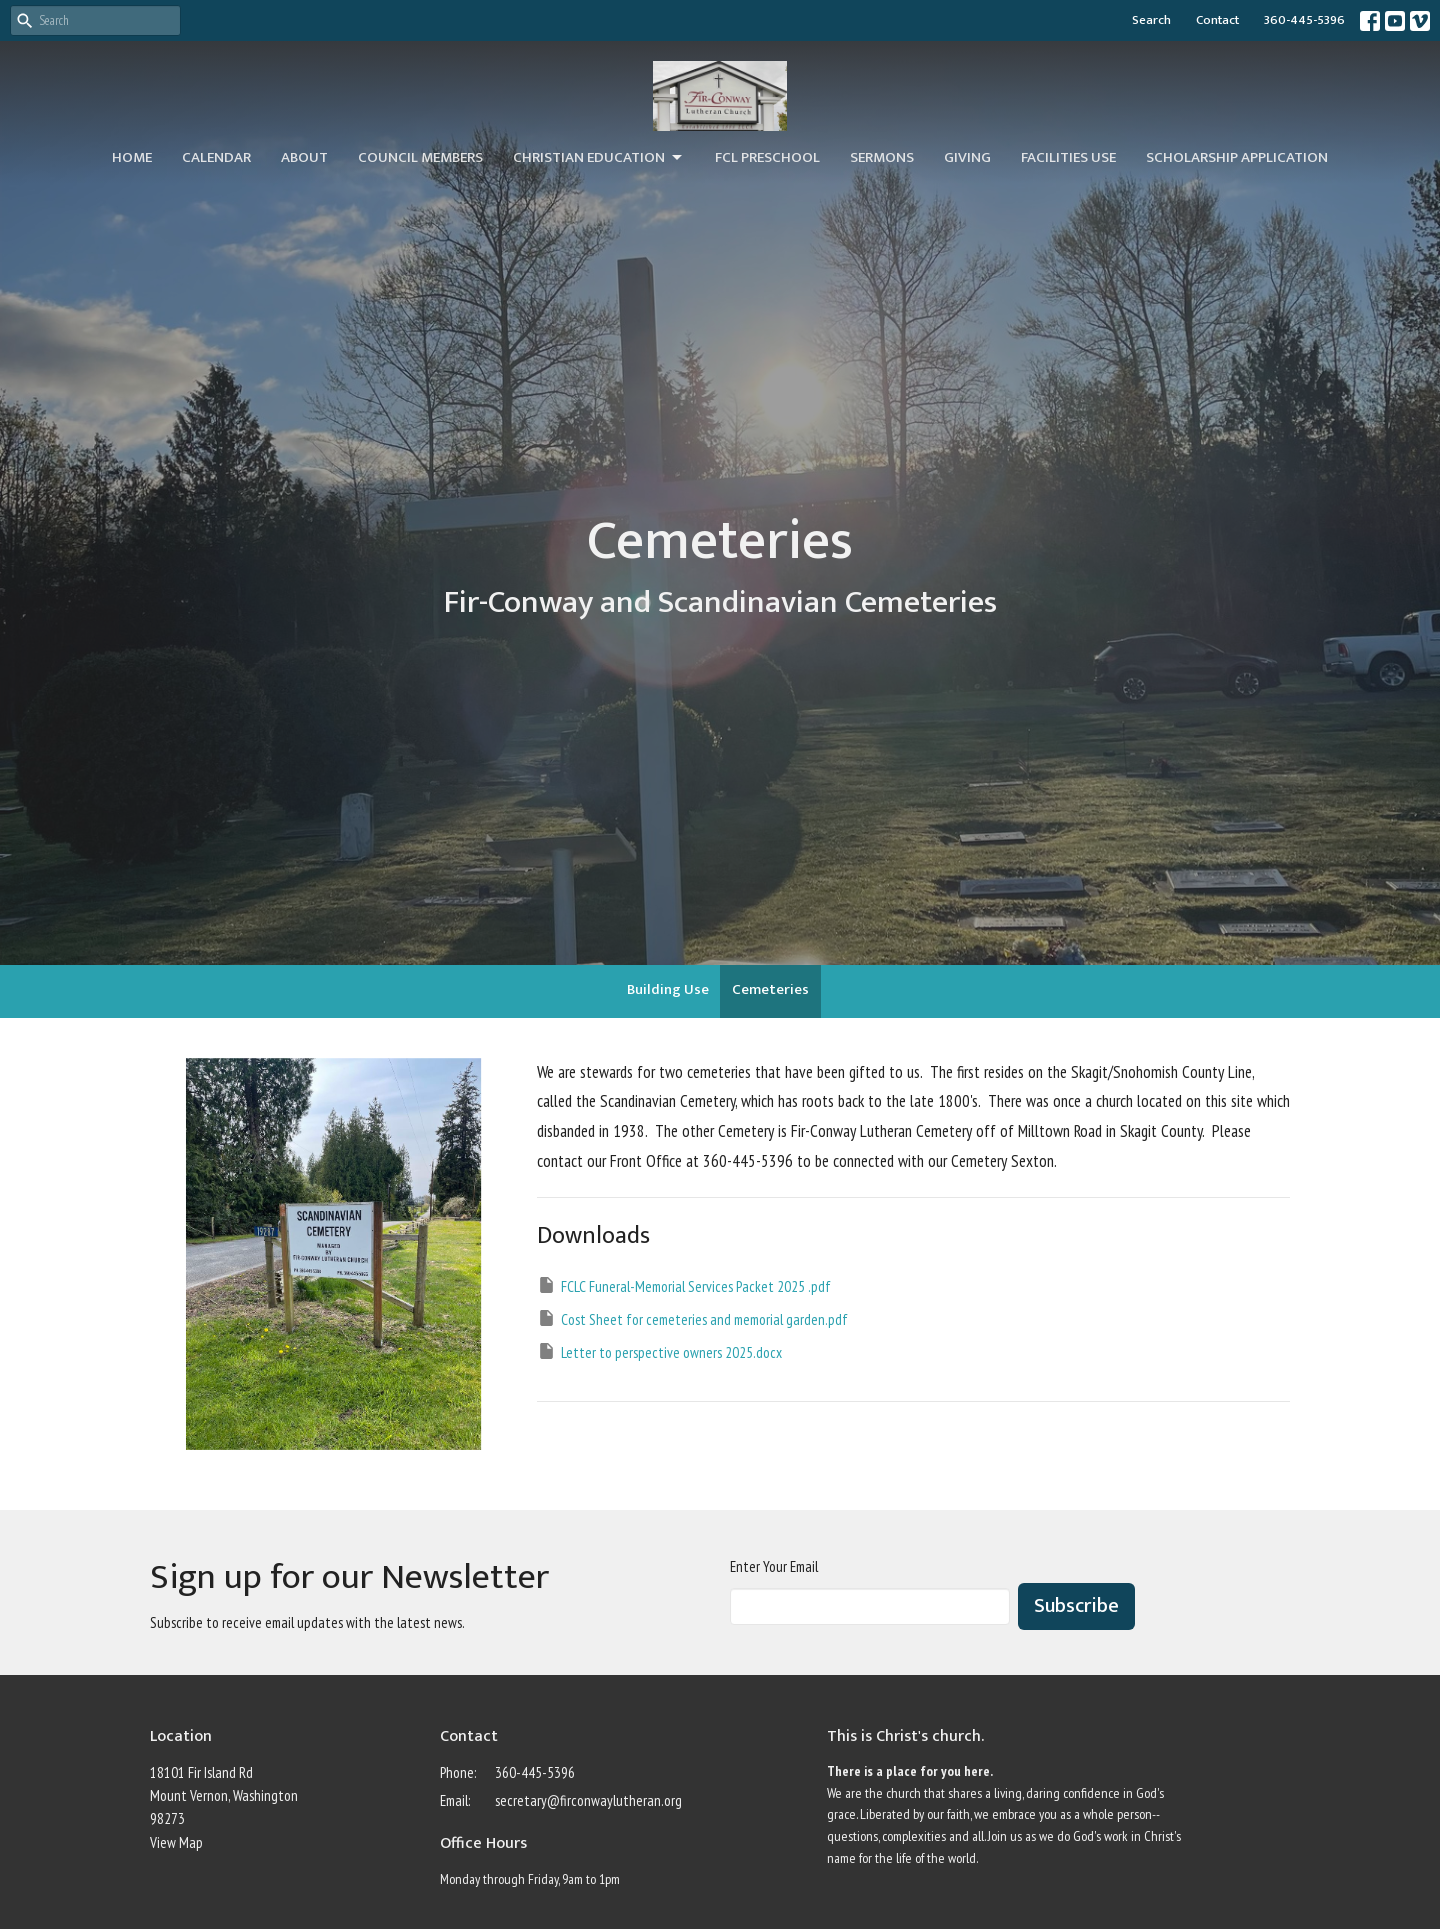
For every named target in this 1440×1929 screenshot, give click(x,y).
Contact (1217, 20)
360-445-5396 (1304, 20)
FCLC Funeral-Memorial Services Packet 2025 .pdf (684, 1285)
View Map (176, 1842)
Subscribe (1076, 1606)
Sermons (882, 157)
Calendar (216, 157)
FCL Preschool (767, 157)
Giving (967, 157)
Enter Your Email (774, 1566)
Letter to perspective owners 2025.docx (659, 1351)
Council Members (420, 157)
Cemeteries (770, 989)
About (304, 157)
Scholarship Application (1237, 157)
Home (132, 157)
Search (1151, 20)
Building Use (668, 989)
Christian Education (599, 157)
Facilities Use (1068, 157)
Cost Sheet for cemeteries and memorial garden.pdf (692, 1318)
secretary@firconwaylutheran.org (588, 1800)
